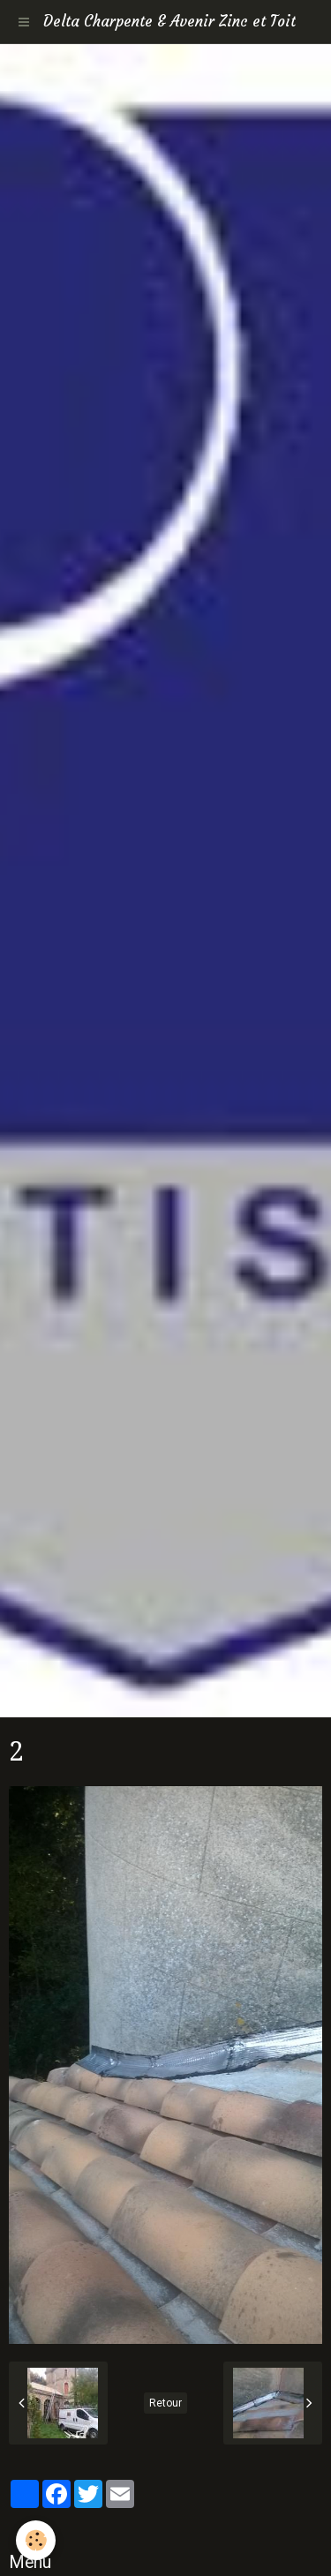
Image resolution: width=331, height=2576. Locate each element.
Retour (165, 2403)
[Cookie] (36, 2540)
